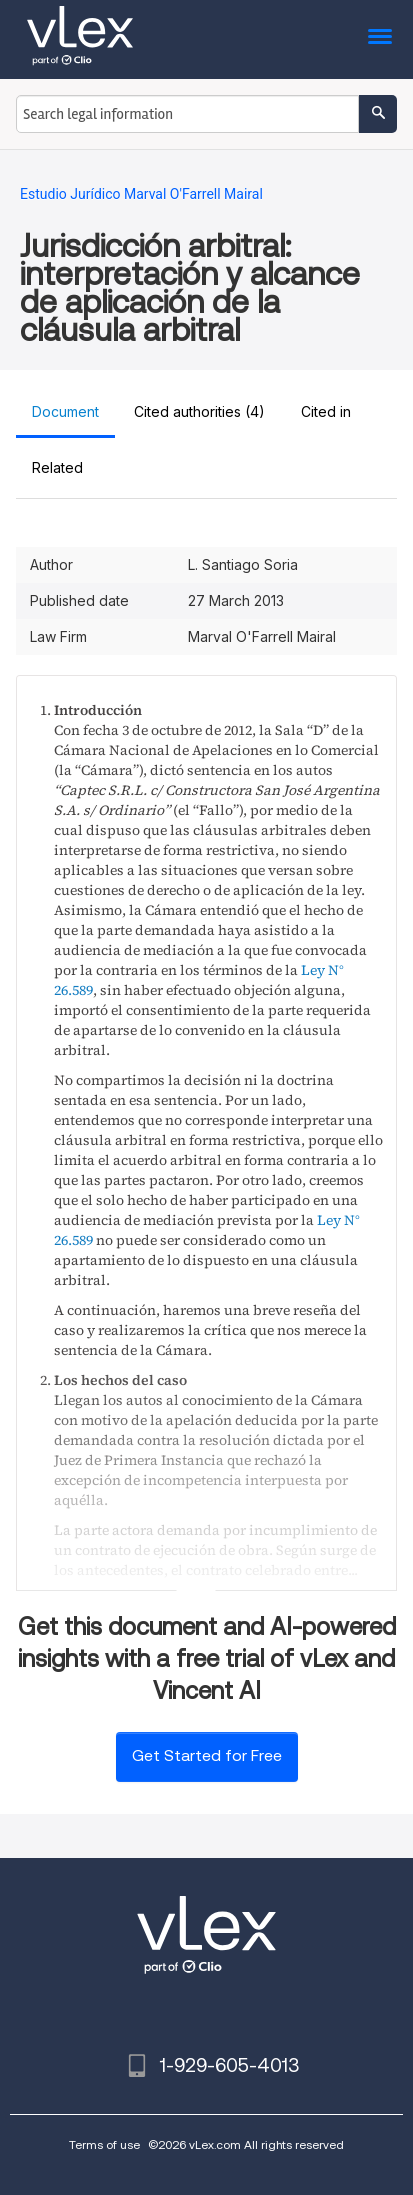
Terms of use (104, 2144)
